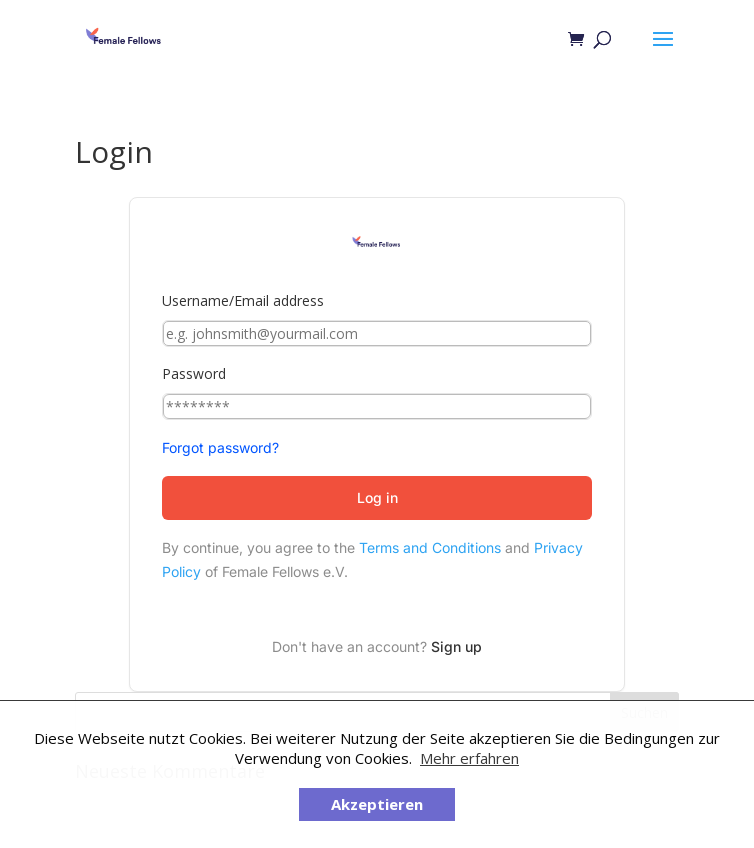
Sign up (456, 646)
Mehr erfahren (469, 758)
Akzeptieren (377, 804)
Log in (377, 497)
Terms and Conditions (430, 547)
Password (194, 373)
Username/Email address (243, 300)
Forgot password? (220, 447)
